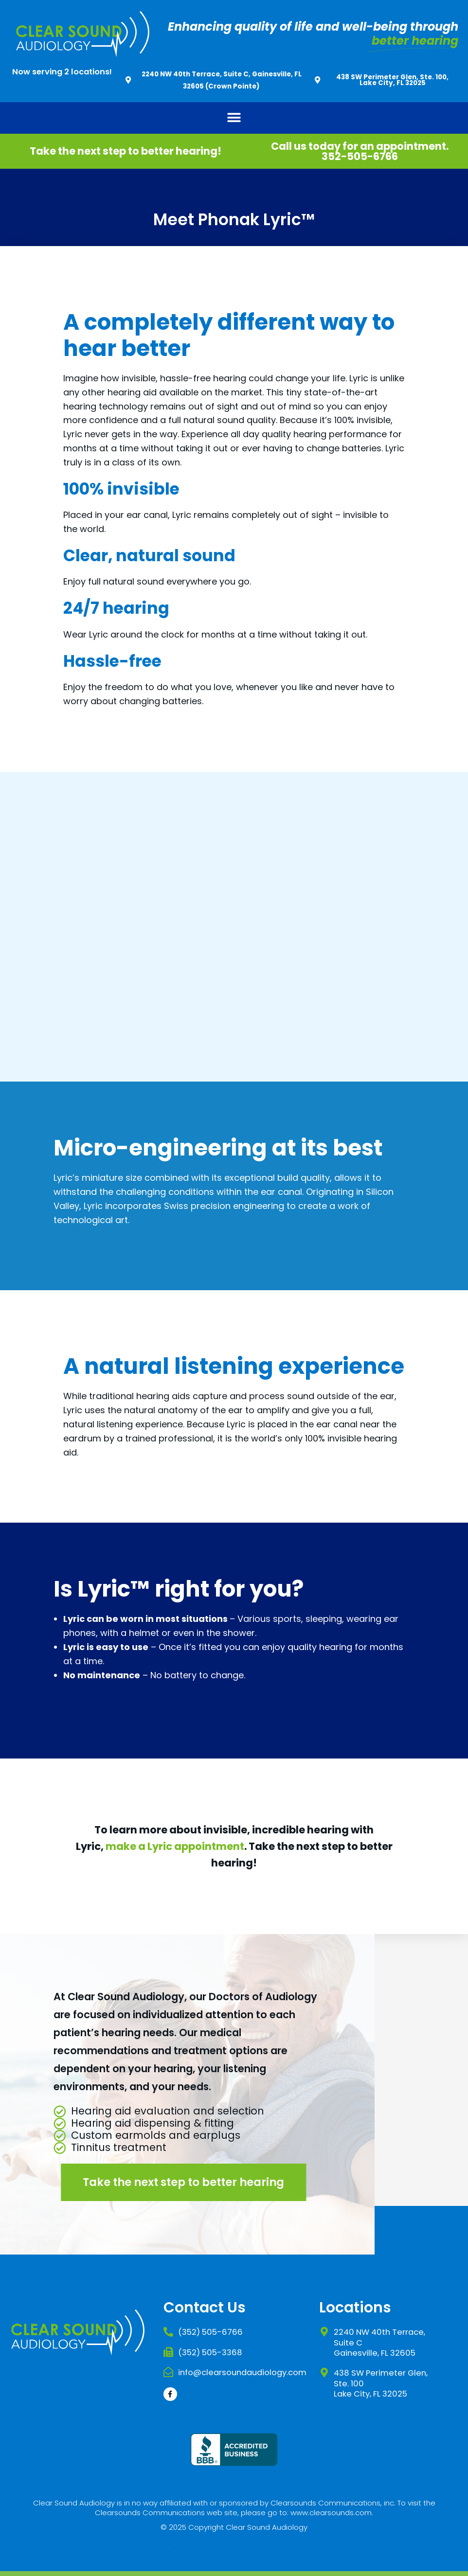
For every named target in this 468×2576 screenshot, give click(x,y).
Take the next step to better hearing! (125, 151)
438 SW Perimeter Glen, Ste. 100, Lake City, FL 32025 (392, 80)
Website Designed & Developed (191, 2547)
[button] (234, 118)
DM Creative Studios (298, 2547)
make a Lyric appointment (175, 1846)
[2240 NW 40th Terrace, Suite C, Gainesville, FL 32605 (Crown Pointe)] (128, 80)
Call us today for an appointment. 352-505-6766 (360, 151)
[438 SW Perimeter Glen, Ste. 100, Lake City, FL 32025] (317, 80)
